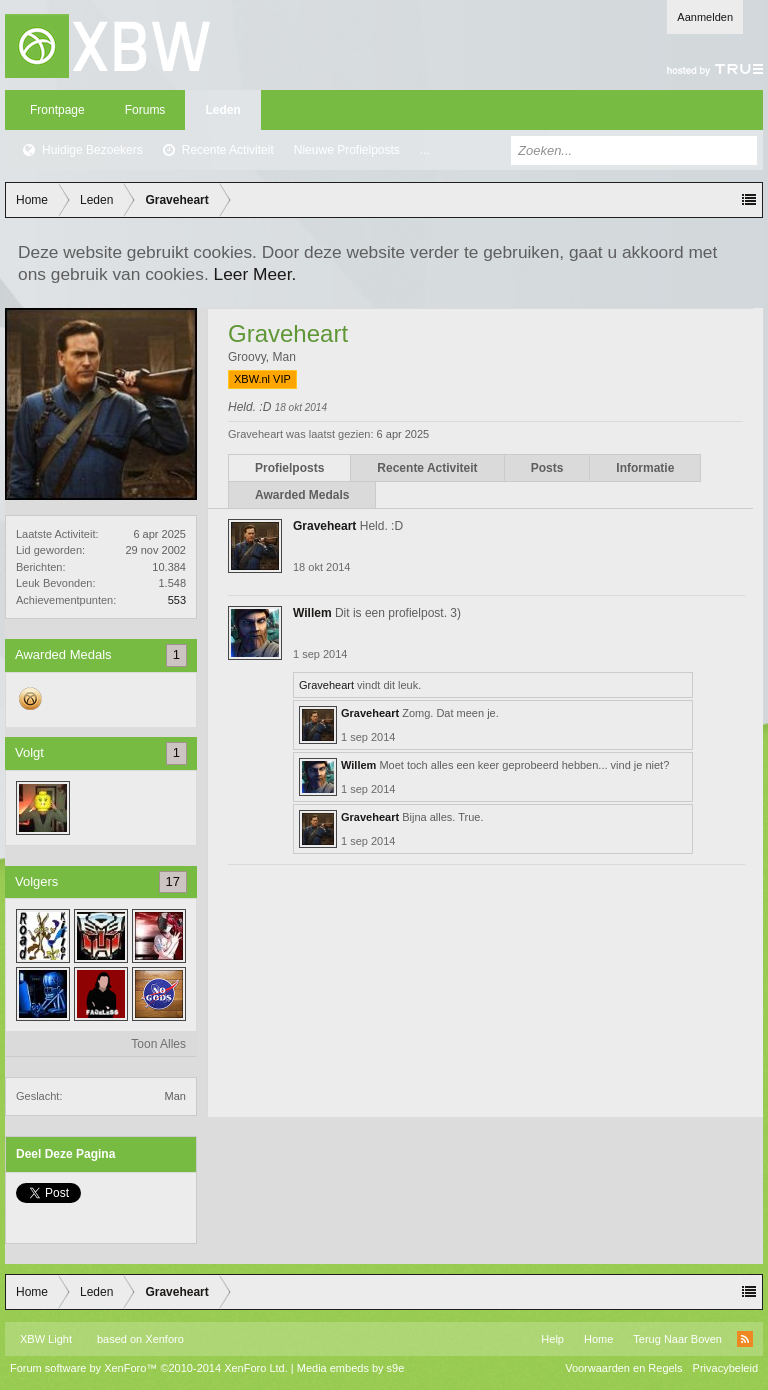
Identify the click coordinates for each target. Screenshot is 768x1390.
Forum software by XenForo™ (149, 1368)
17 (173, 881)
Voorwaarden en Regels (623, 1368)
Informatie (645, 468)
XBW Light (46, 1339)
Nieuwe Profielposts (347, 150)
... (425, 150)
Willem (312, 613)
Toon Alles (158, 1044)
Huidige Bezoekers (92, 150)
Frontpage (57, 110)
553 (177, 600)
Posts (547, 468)
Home (598, 1339)
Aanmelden (705, 17)
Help (552, 1339)
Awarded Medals (302, 495)
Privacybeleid (725, 1368)
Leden (222, 110)
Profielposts (289, 468)
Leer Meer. (255, 274)
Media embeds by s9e (351, 1368)
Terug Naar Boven (677, 1339)
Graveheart (324, 526)
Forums (145, 110)
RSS (745, 1339)
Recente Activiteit (228, 150)
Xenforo (164, 1339)
